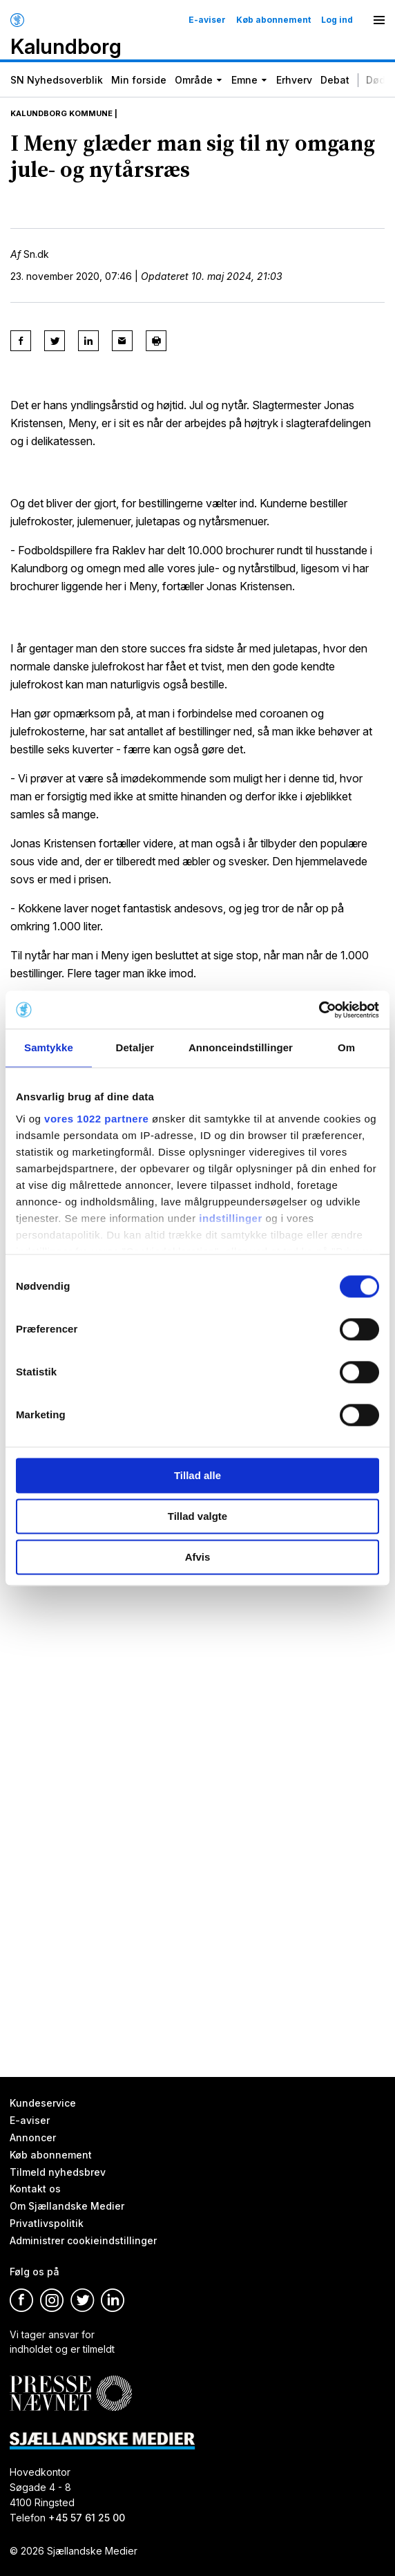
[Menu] (379, 20)
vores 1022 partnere (96, 1119)
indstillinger (230, 1218)
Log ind (337, 20)
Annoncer (33, 2137)
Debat (334, 80)
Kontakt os (35, 2188)
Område (194, 80)
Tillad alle (197, 1475)
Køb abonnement (273, 20)
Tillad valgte (197, 1516)
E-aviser (207, 20)
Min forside (138, 80)
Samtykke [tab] (48, 1047)
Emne (244, 80)
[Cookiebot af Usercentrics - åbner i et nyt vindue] (318, 1010)
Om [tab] (346, 1047)
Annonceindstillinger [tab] (241, 1047)
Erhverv (294, 80)
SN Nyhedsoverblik (56, 80)
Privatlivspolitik (47, 2223)
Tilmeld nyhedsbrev (58, 2171)
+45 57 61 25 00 (86, 2517)
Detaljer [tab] (134, 1047)
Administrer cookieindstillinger (83, 2240)
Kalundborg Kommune (61, 113)
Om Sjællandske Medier (67, 2206)
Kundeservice (43, 2103)
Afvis (198, 1557)
